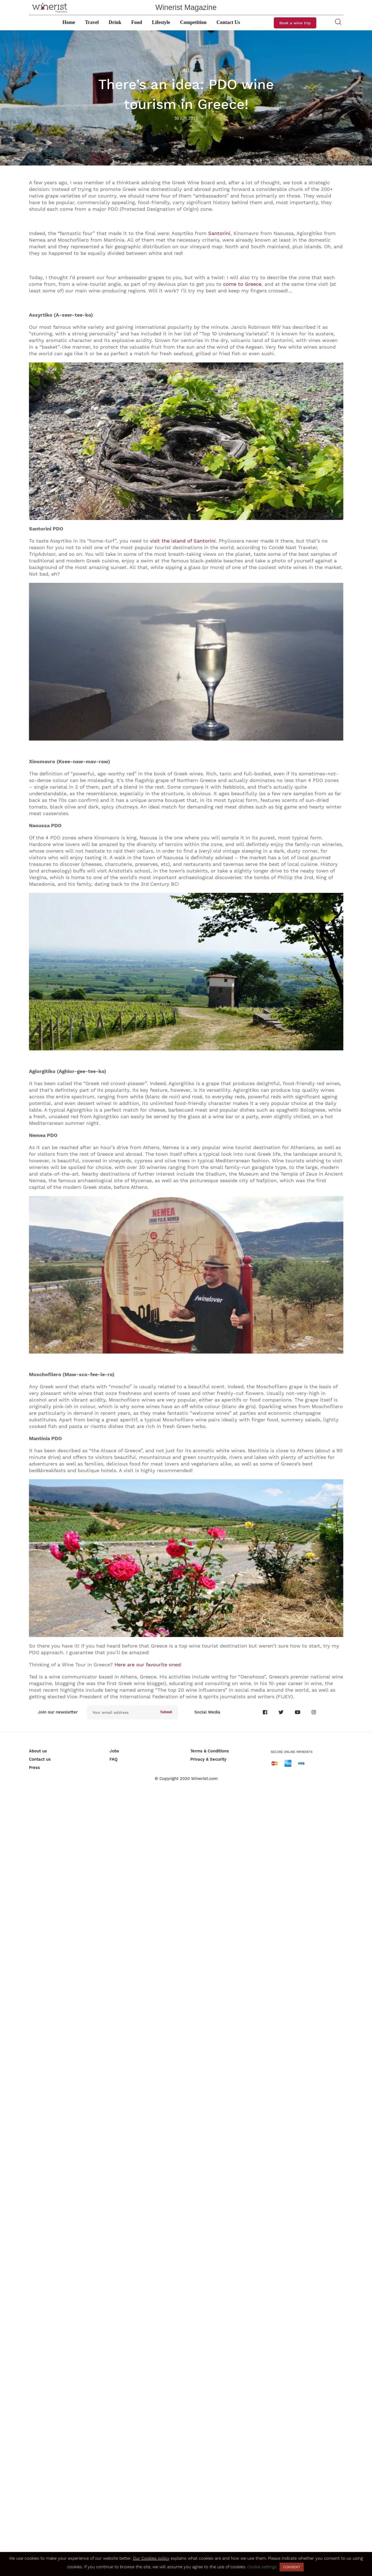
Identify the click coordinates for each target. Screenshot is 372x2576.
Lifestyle (161, 22)
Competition (193, 22)
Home (68, 22)
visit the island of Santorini (183, 541)
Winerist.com (204, 1778)
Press (34, 1767)
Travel (92, 22)
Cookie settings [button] (262, 2566)
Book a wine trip (295, 23)
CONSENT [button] (291, 2567)
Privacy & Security (208, 1759)
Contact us (40, 1759)
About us (38, 1751)
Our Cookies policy (151, 2558)
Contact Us (228, 22)
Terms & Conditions (209, 1751)
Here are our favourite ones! (147, 1664)
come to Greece (242, 284)
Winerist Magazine (185, 7)
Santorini (219, 233)
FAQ (113, 1759)
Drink (115, 22)
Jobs (114, 1751)
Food (136, 22)
